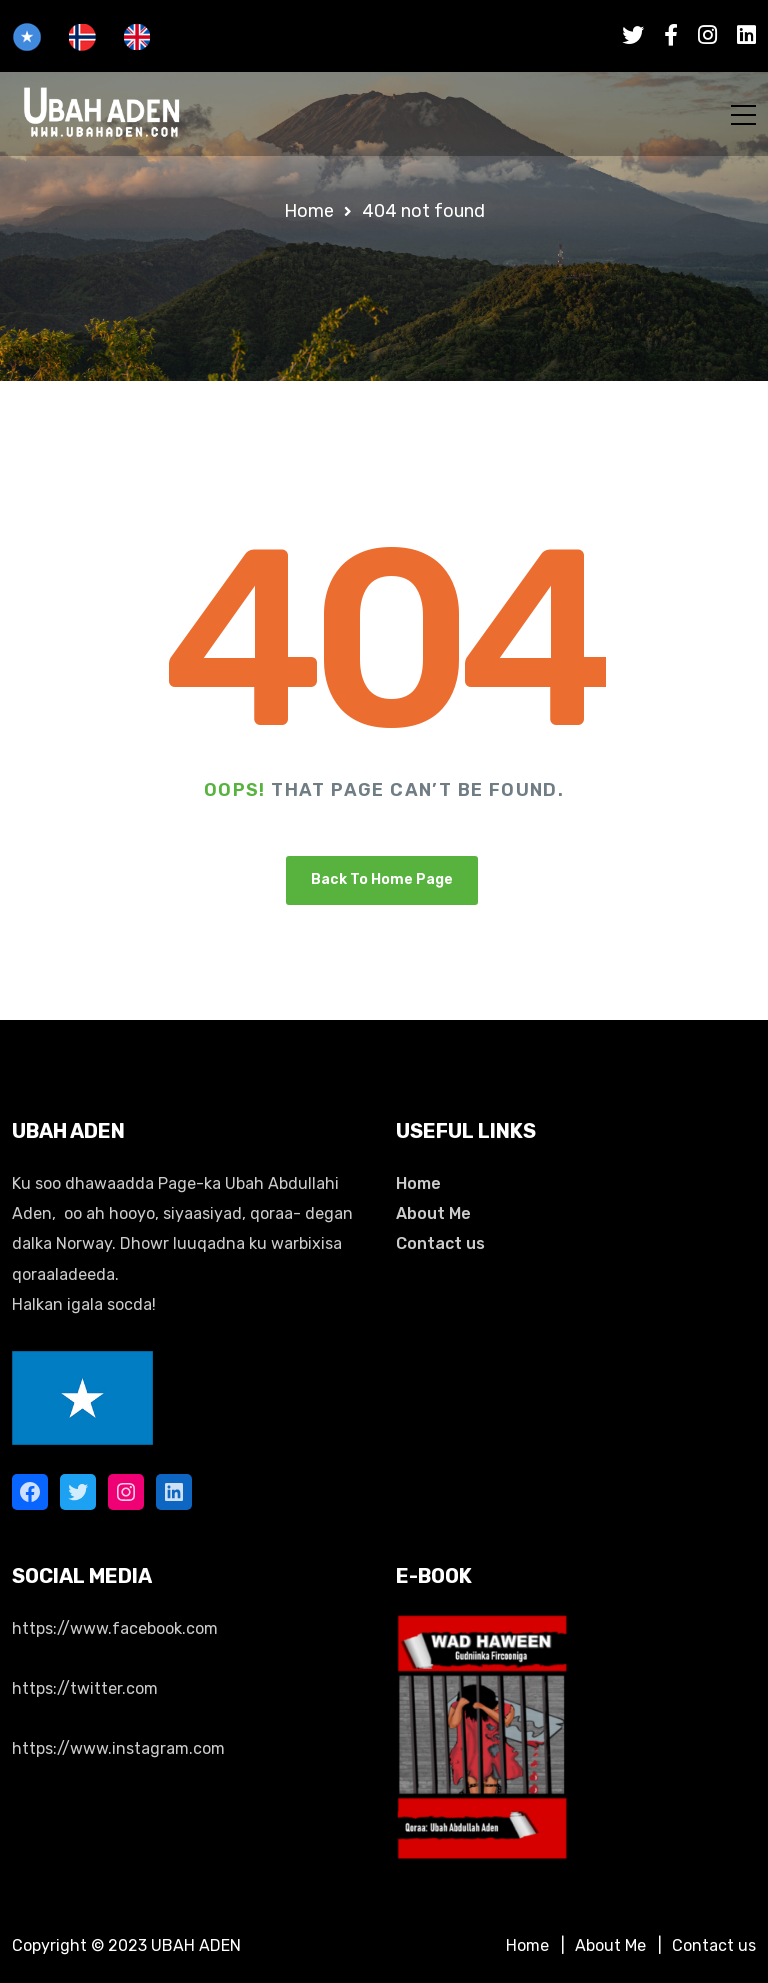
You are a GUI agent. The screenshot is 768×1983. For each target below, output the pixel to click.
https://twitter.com (85, 1688)
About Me (433, 1213)
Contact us (440, 1243)
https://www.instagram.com (118, 1748)
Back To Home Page (382, 879)
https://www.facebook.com (115, 1628)
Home (418, 1183)
